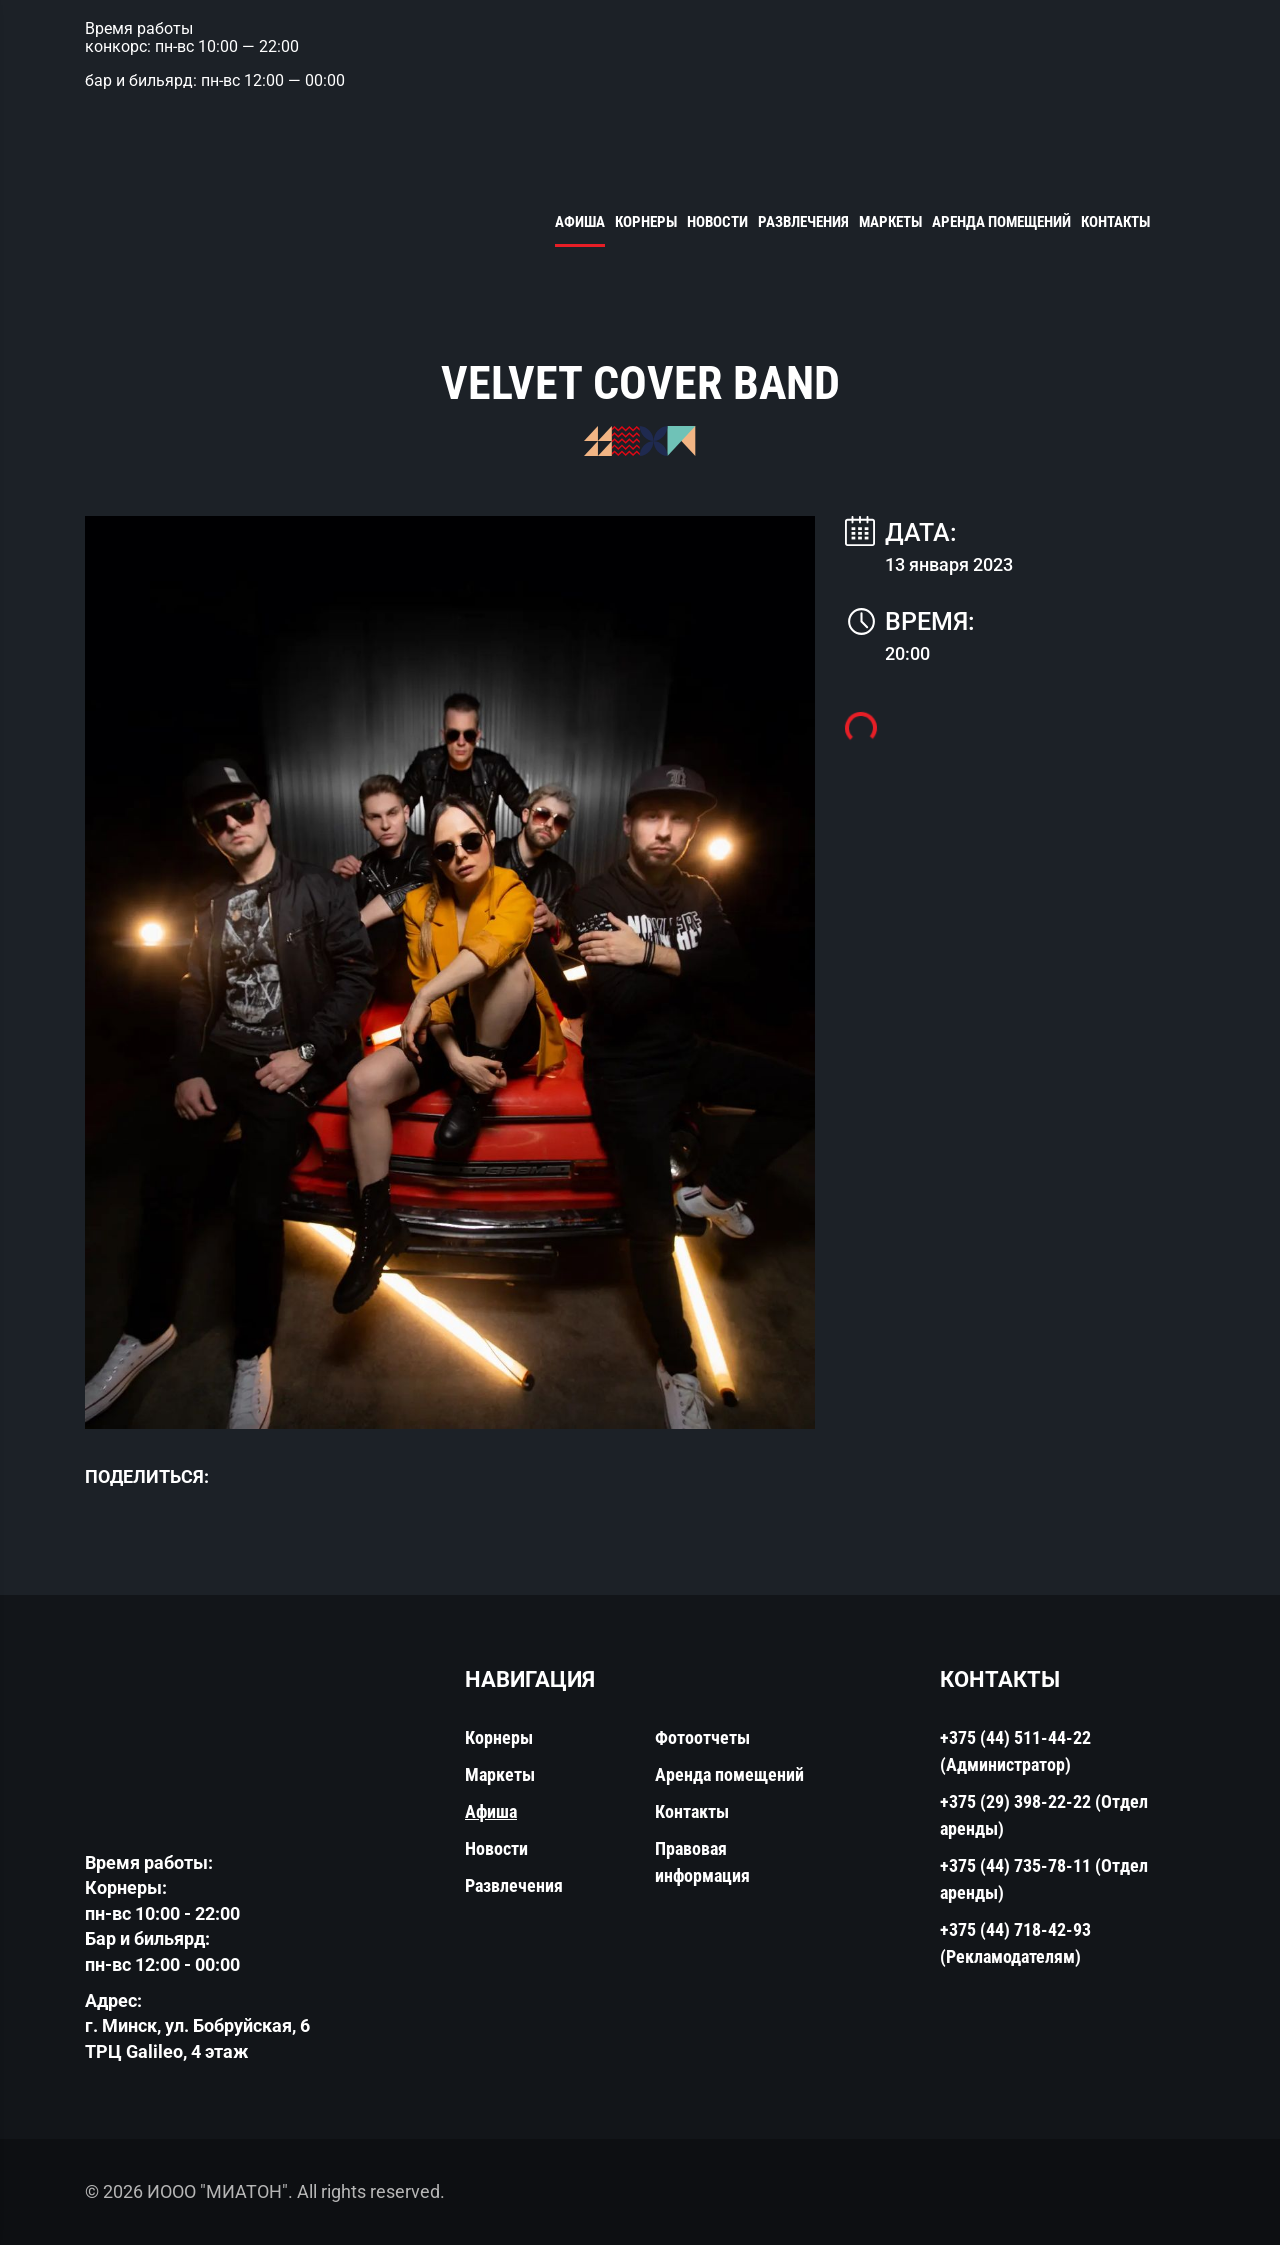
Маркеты (890, 222)
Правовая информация (702, 1862)
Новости (717, 222)
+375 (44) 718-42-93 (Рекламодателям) (1015, 1943)
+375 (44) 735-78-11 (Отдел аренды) (1044, 1879)
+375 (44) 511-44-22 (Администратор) (1015, 1751)
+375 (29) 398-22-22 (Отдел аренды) (1044, 1815)
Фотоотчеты (702, 1737)
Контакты (1115, 222)
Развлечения (803, 222)
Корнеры (646, 222)
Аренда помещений (1001, 222)
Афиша (580, 222)
